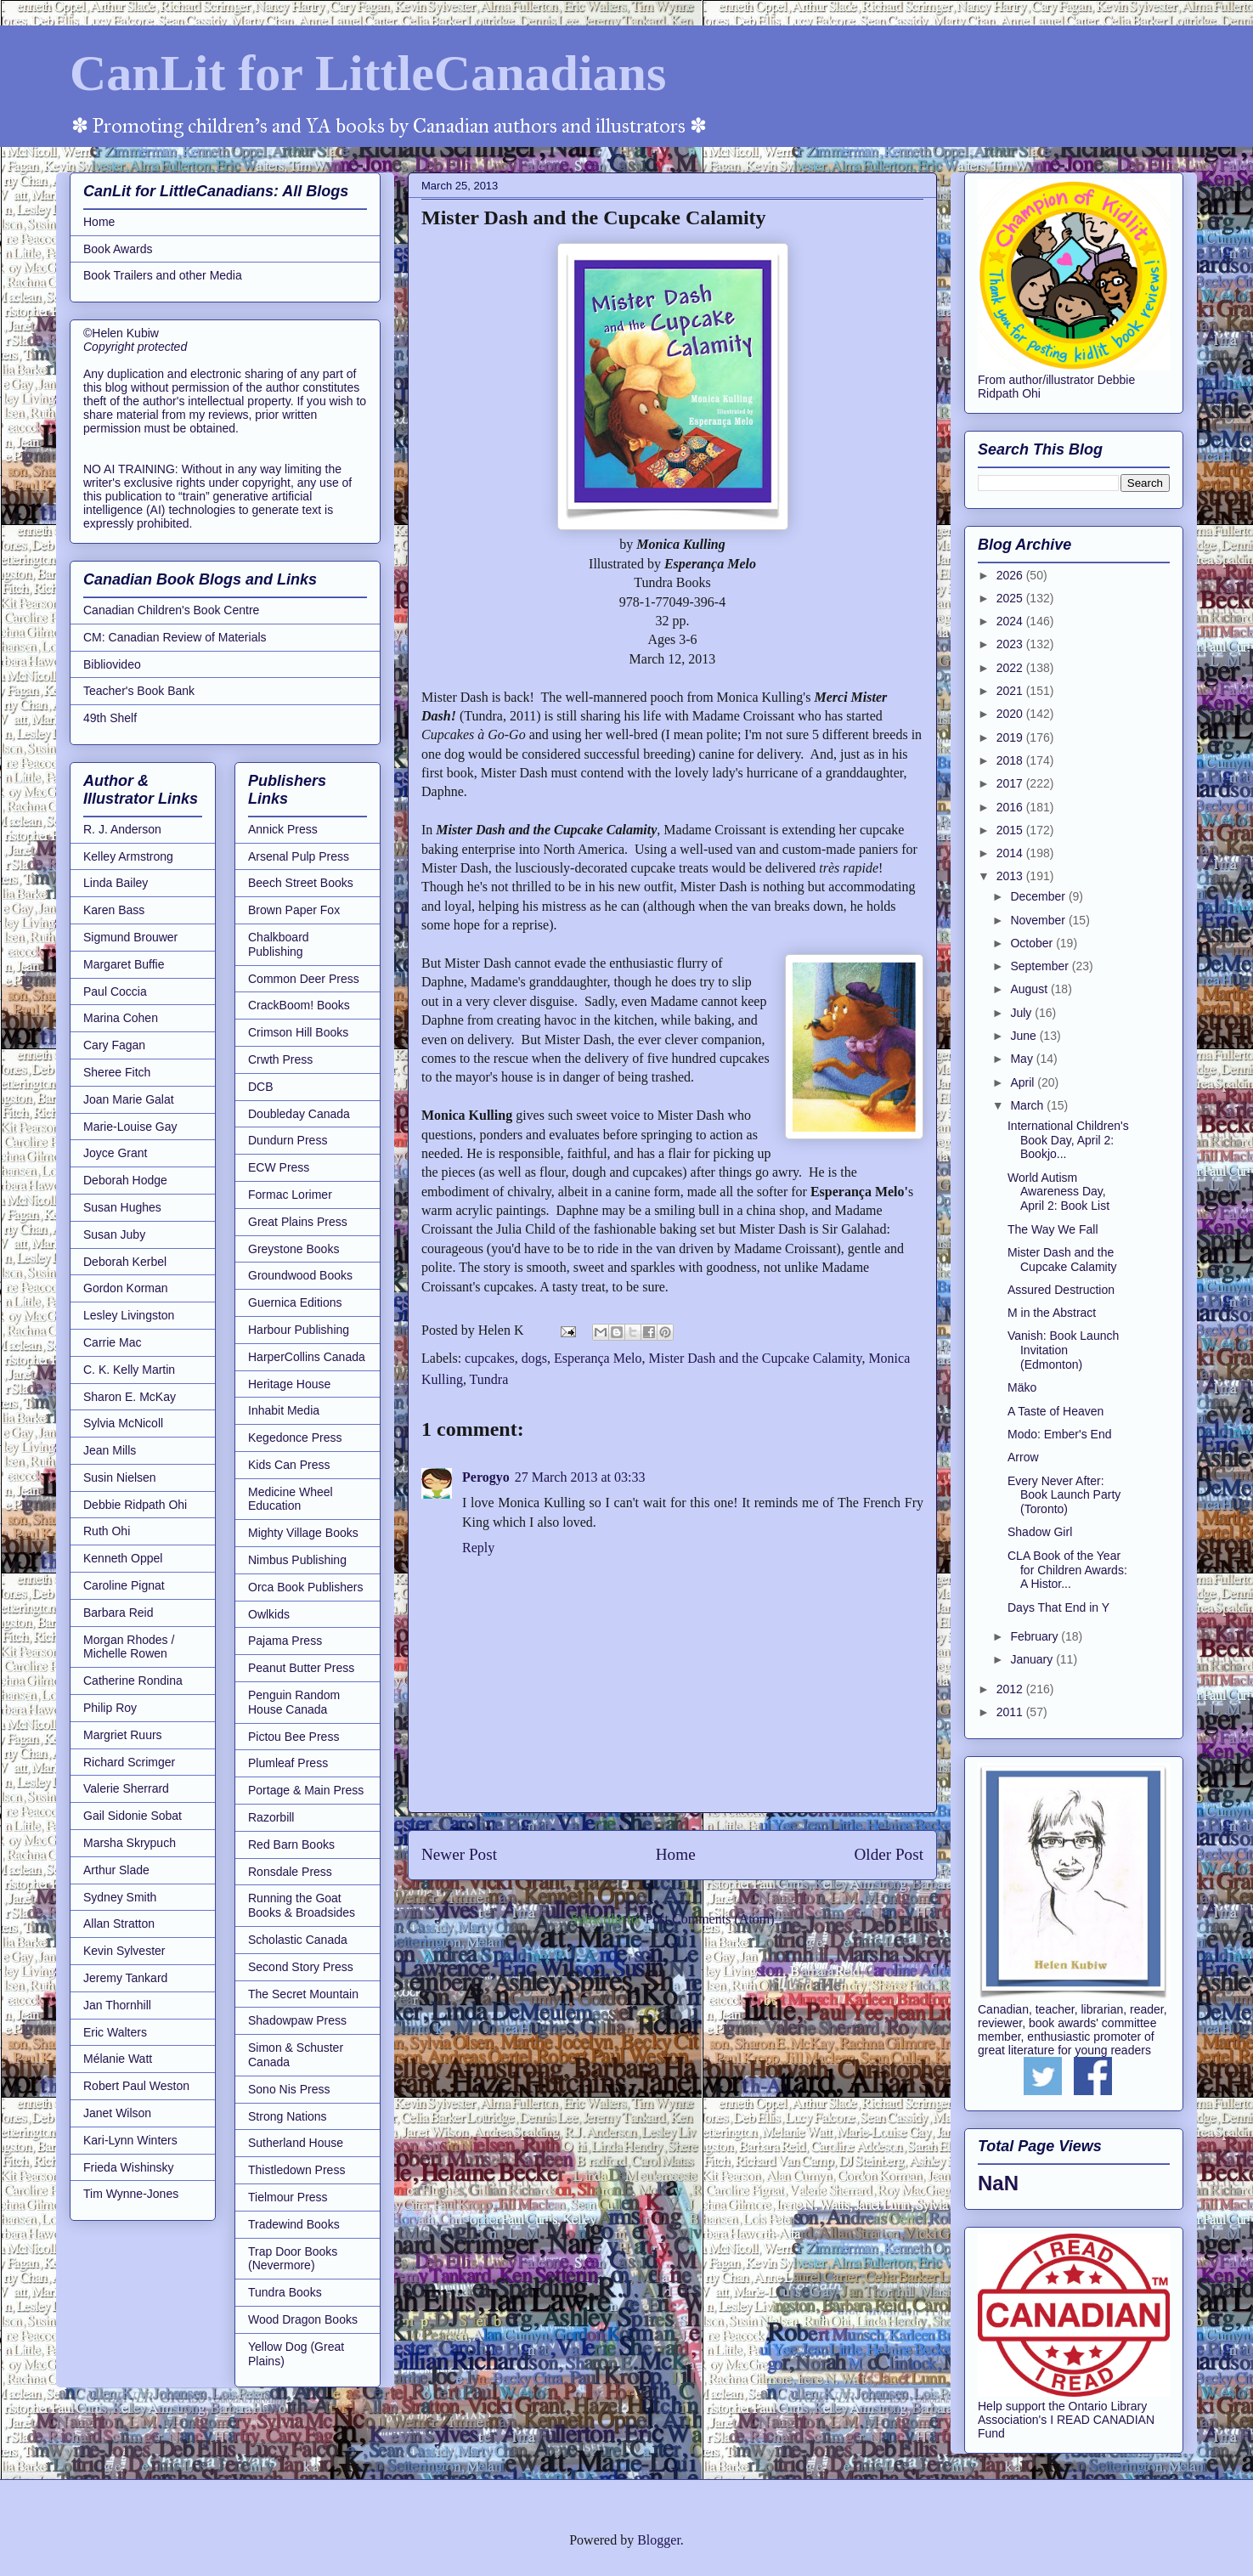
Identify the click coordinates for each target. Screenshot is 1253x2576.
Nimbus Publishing (297, 1560)
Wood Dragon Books (303, 2319)
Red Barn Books (291, 1844)
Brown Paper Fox (294, 910)
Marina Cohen (120, 1018)
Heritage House (289, 1384)
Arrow (1023, 1457)
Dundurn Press (287, 1140)
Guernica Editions (295, 1302)
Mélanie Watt (117, 2058)
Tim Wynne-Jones (130, 2193)
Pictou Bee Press (293, 1736)
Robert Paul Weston (136, 2086)
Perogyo (486, 1477)
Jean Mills (109, 1450)
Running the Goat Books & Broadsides (301, 1905)
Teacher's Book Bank (139, 691)
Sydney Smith (119, 1897)
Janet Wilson (117, 2113)
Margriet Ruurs (122, 1735)
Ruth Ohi (106, 1531)
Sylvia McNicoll (123, 1423)
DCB (261, 1086)
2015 (1011, 830)
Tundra (489, 1379)
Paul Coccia (115, 991)
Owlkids (269, 1614)
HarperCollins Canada (306, 1357)
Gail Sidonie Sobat (132, 1815)
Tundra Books (285, 2292)
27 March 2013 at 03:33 (580, 1477)
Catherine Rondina (133, 1680)
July (1022, 1013)
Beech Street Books (300, 883)
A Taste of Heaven (1055, 1411)
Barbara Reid (118, 1612)
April (1023, 1082)
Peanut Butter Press (301, 1668)
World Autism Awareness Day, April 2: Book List (1058, 1192)
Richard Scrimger (129, 1762)
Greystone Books (293, 1249)
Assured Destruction (1061, 1289)
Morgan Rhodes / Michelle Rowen (128, 1647)
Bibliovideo (112, 664)
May (1023, 1058)
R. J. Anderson (122, 829)
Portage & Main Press (306, 1790)
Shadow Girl (1039, 1532)
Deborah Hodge (125, 1180)
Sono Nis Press (289, 2089)
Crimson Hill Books (298, 1032)
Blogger (658, 2540)
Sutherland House (295, 2142)
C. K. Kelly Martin (129, 1369)
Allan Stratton (119, 1923)
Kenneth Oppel (122, 1558)
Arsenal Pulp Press (298, 856)
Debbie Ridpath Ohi (135, 1504)
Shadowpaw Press (297, 2020)
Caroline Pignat (124, 1585)
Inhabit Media (283, 1410)
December (1039, 896)
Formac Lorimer (290, 1194)
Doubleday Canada (299, 1114)
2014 (1011, 853)
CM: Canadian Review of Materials (175, 637)
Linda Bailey (115, 883)
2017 (1011, 783)
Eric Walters (115, 2032)
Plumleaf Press (288, 1763)
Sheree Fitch (116, 1072)
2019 (1011, 737)
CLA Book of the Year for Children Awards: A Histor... (1067, 1570)
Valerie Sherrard (126, 1788)
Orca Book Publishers (305, 1587)
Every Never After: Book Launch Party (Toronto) (1063, 1495)
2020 (1011, 713)
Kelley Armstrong (128, 856)
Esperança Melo (598, 1358)
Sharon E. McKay (129, 1397)
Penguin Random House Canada (294, 1702)
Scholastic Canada (297, 1939)
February (1035, 1636)
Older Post (888, 1854)
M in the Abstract (1051, 1312)
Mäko (1021, 1387)
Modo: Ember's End (1059, 1434)
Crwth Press (280, 1059)
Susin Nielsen (119, 1477)
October (1033, 943)
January (1033, 1659)
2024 (1011, 621)
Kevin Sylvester (124, 1950)
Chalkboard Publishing (278, 944)
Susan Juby (114, 1234)
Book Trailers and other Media (162, 275)
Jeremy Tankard (125, 1978)
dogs (534, 1358)
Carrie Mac (112, 1342)
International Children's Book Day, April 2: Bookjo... (1068, 1140)
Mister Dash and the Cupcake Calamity (754, 1358)
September (1040, 966)
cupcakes (490, 1358)
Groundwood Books (300, 1275)
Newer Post (459, 1854)
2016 (1011, 807)
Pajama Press (285, 1640)
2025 (1011, 598)
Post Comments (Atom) (709, 1919)
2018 (1011, 760)
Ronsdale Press (290, 1871)
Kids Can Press (289, 1465)
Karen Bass (113, 910)
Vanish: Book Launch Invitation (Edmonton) (1063, 1350)
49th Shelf (110, 718)
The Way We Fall (1052, 1229)
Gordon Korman (125, 1288)
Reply (478, 1547)
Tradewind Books (294, 2224)
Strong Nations (287, 2116)
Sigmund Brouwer (130, 937)
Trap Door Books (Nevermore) (292, 2259)
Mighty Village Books (303, 1532)
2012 (1011, 1689)
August (1030, 989)
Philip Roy (110, 1708)
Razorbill (271, 1817)
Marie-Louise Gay (130, 1126)
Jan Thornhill (117, 2005)
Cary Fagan (114, 1045)
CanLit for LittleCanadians (368, 73)
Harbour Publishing (298, 1329)
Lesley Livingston (128, 1315)
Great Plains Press (297, 1222)
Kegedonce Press (295, 1437)
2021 (1011, 691)
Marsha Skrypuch (129, 1843)
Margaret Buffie (123, 964)
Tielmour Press (288, 2197)
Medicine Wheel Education (290, 1499)
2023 (1011, 644)
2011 (1011, 1712)
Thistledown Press (296, 2170)
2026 (1011, 575)
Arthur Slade (116, 1870)
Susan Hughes (122, 1207)
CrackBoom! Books (299, 1005)
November (1039, 920)
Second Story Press (300, 1967)
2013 (1011, 876)
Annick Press (283, 829)
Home (676, 1854)
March (1028, 1105)
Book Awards (117, 249)
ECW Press (278, 1167)
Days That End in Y (1058, 1607)
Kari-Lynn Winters (130, 2140)
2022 (1011, 668)
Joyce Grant (115, 1153)
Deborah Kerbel (125, 1261)
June (1024, 1035)
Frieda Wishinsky (128, 2167)
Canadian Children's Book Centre (171, 610)
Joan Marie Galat (128, 1099)
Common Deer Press (303, 979)
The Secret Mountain (303, 1994)
